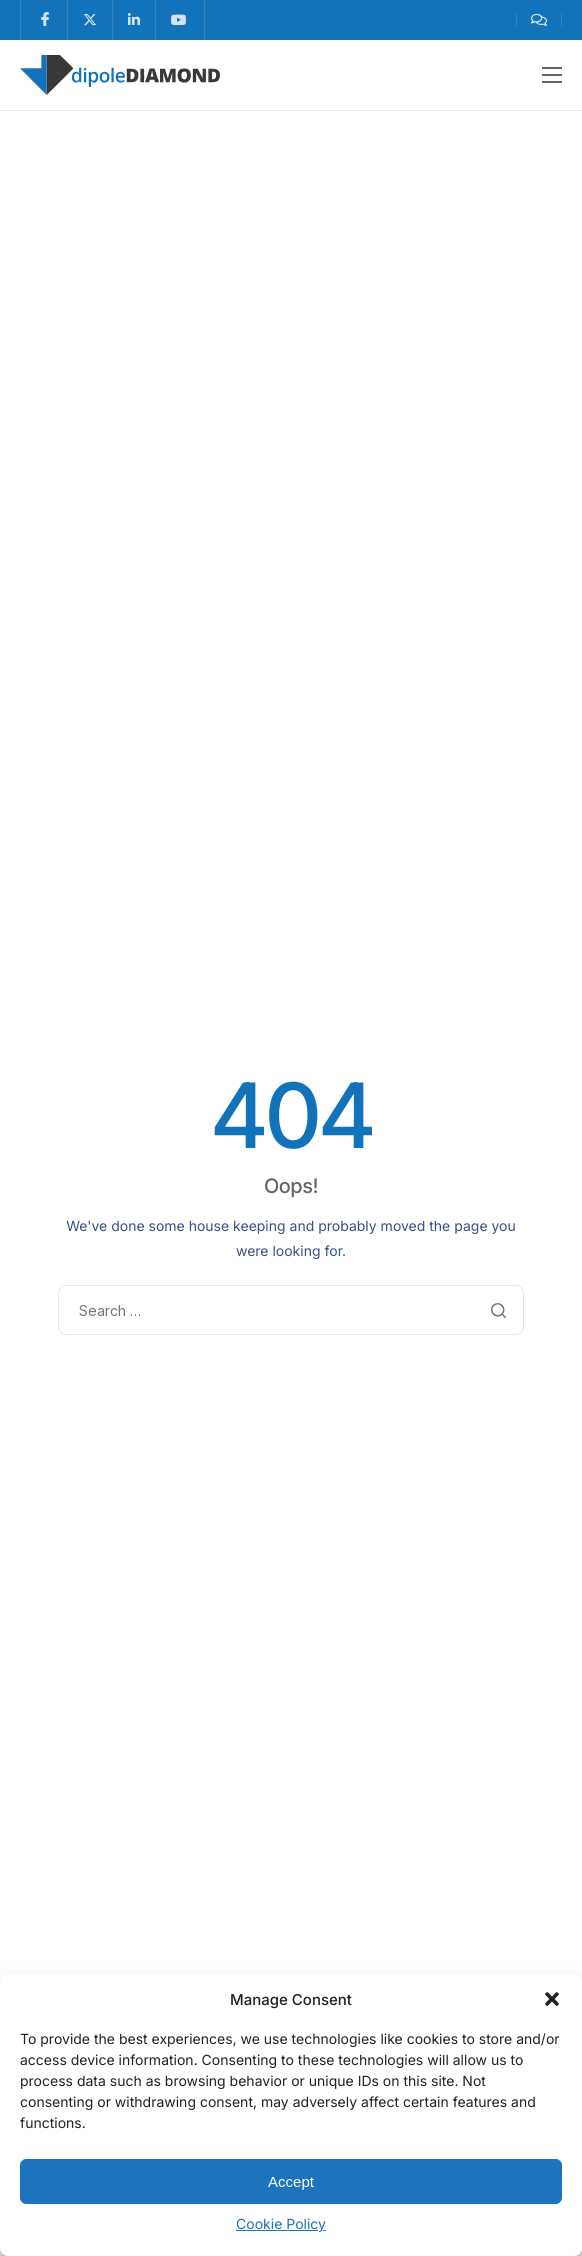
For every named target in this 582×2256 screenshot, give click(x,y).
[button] (552, 1999)
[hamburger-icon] (552, 75)
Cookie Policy (281, 2224)
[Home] (120, 73)
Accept (291, 2181)
